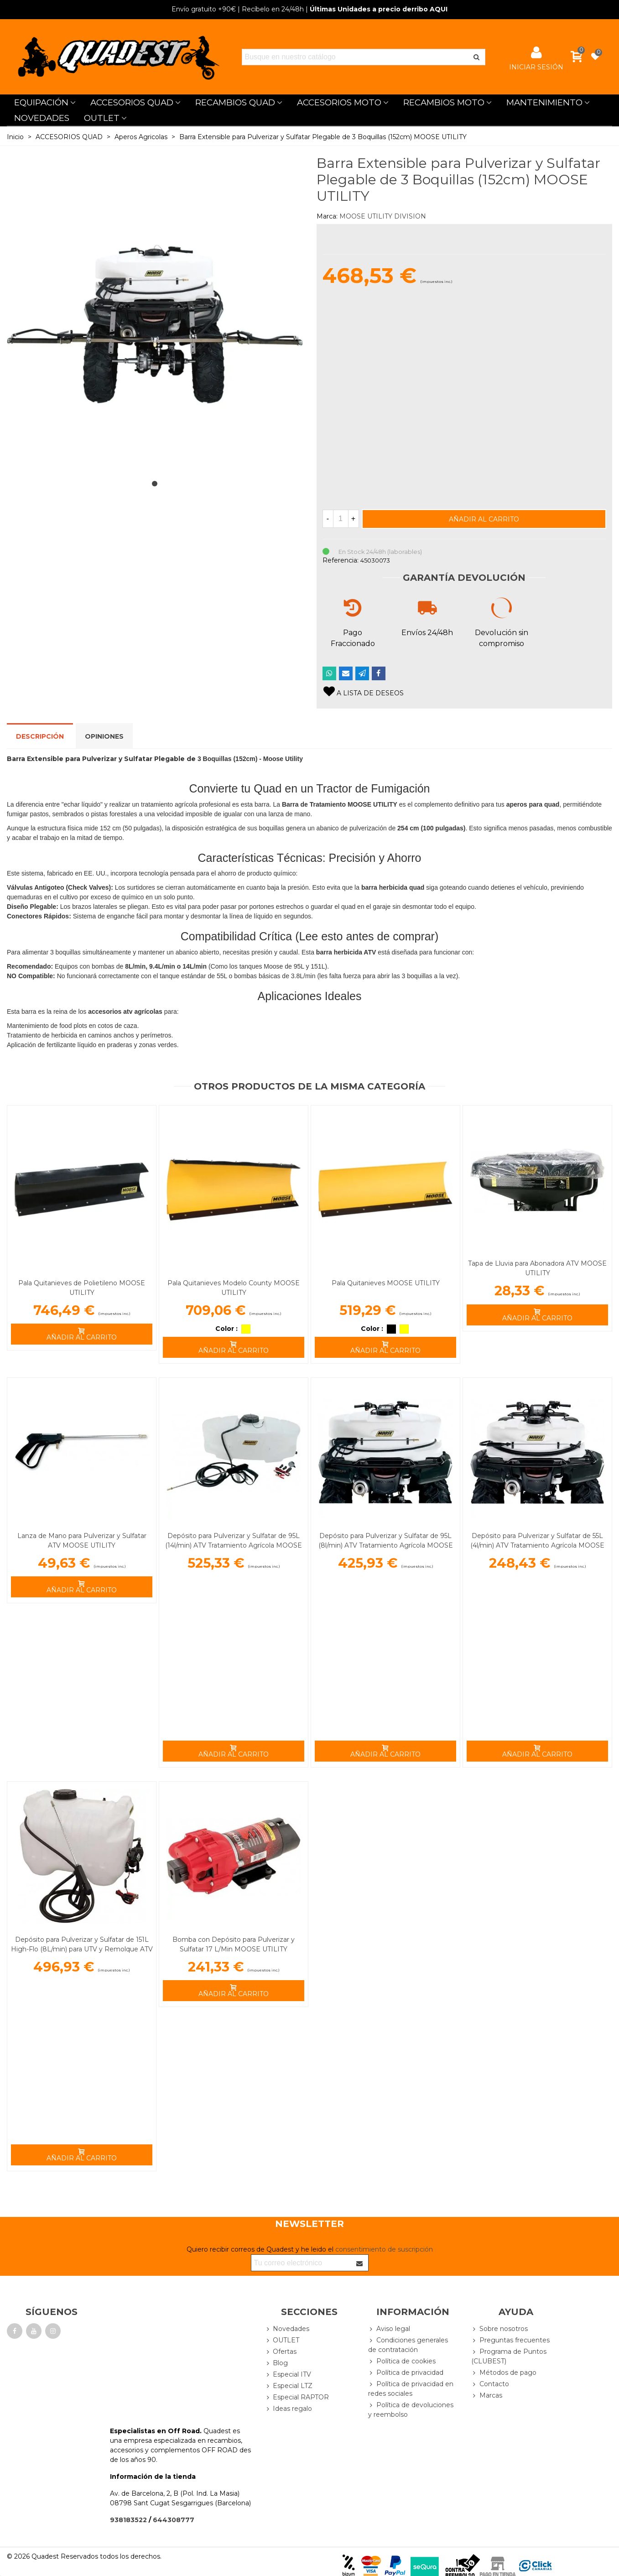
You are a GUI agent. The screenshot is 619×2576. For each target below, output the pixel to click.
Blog (276, 2363)
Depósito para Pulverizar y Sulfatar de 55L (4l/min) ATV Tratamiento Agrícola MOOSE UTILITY (537, 1545)
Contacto (490, 2384)
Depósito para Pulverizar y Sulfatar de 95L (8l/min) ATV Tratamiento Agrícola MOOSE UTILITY (385, 1545)
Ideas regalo (288, 2409)
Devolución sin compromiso (501, 638)
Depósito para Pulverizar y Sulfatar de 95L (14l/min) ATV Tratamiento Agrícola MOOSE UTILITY (233, 1545)
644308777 (173, 2520)
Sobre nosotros (499, 2329)
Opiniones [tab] (104, 736)
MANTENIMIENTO (544, 102)
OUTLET (102, 118)
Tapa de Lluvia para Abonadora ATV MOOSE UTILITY (537, 1268)
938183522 (128, 2520)
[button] (154, 483)
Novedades (287, 2329)
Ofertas (280, 2352)
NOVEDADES (41, 118)
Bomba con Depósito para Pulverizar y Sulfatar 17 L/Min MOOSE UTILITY (233, 1944)
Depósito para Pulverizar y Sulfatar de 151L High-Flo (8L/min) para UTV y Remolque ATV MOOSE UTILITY (82, 1949)
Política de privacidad (405, 2373)
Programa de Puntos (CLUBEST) (508, 2356)
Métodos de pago (503, 2373)
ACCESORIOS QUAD (131, 102)
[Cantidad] (341, 519)
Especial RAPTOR (297, 2397)
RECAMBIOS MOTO (443, 102)
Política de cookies (402, 2361)
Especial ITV (288, 2374)
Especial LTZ (288, 2386)
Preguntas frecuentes (510, 2340)
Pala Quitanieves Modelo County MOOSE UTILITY (233, 1288)
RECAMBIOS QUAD (235, 102)
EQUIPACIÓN (41, 102)
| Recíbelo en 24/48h (238, 9)
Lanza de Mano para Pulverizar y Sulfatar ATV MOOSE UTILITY (81, 1540)
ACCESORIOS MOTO (339, 102)
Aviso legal (389, 2329)
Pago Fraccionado (353, 638)
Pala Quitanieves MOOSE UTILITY (386, 1283)
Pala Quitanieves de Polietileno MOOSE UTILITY (81, 1288)
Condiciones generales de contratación (408, 2345)
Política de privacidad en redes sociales (410, 2388)
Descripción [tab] (40, 736)
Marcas (486, 2395)
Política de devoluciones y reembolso (410, 2409)
